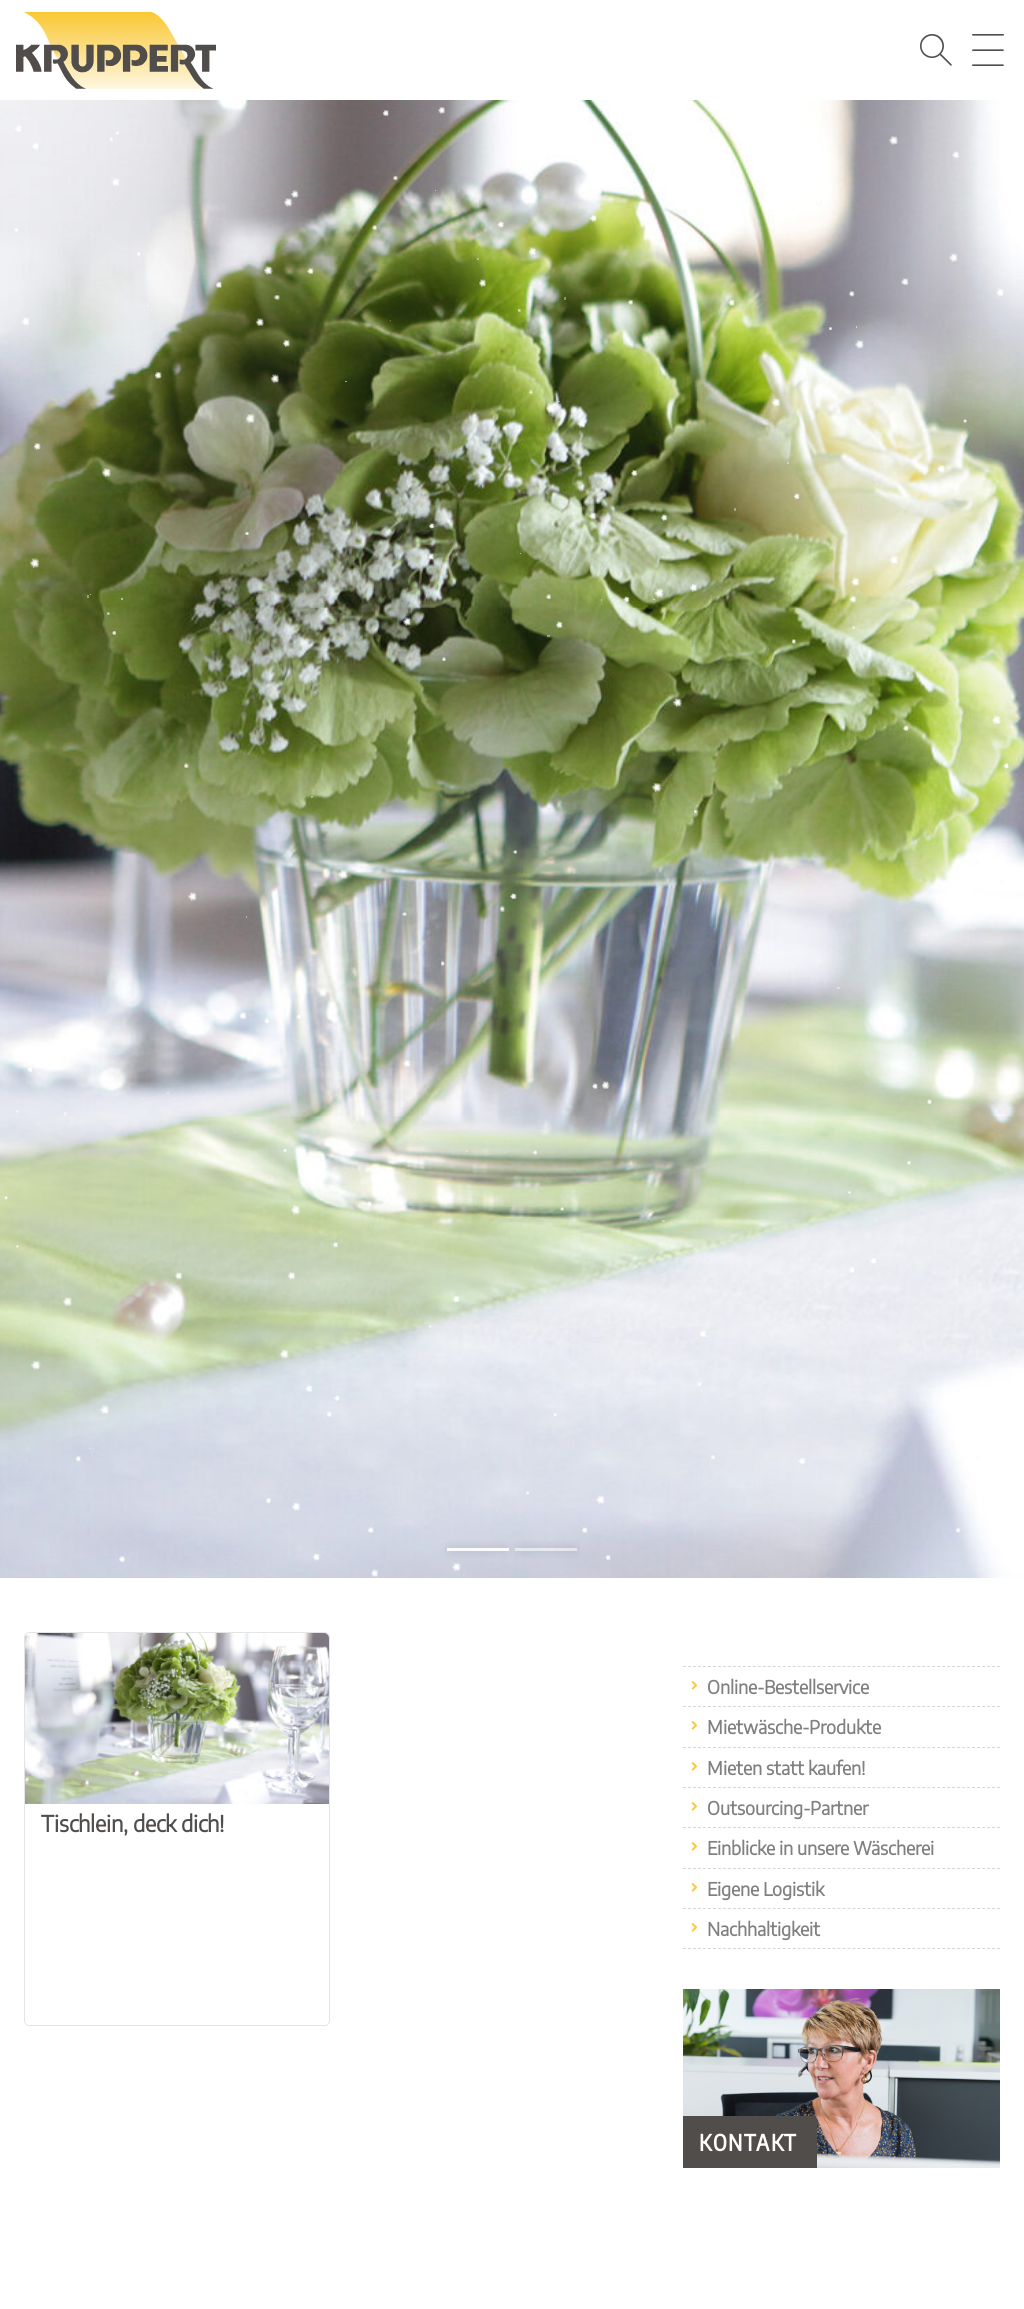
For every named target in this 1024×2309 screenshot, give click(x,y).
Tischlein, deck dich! (132, 1823)
